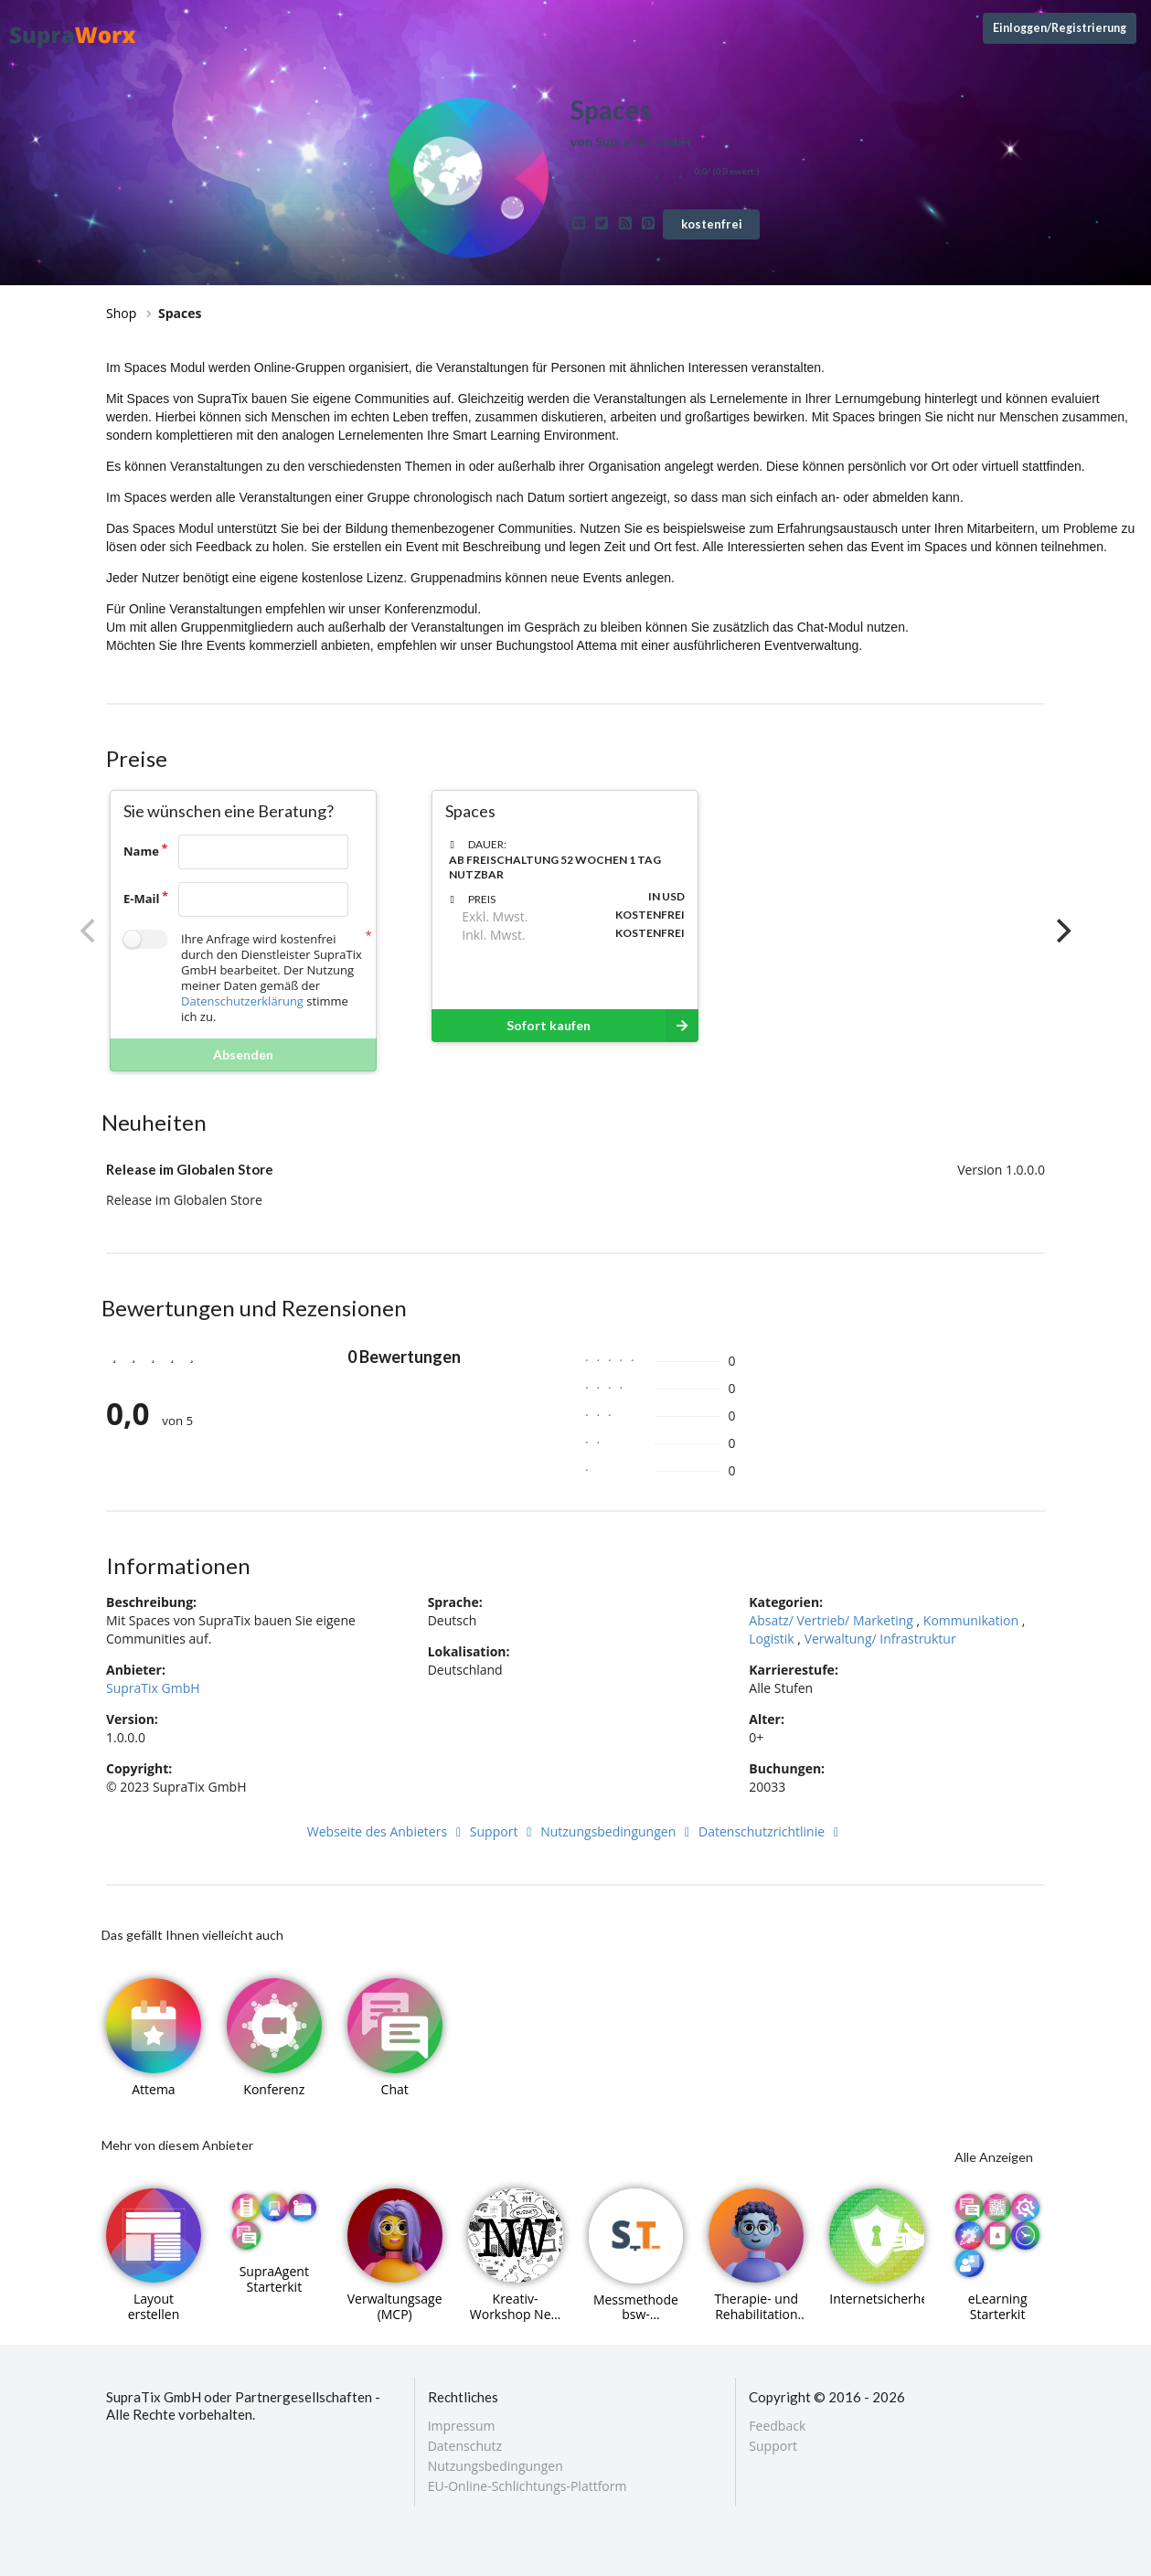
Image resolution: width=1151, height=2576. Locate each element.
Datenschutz (465, 2445)
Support (504, 1831)
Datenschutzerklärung (242, 1001)
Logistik (771, 1638)
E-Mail (141, 898)
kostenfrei (711, 224)
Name (141, 851)
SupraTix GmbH (153, 1688)
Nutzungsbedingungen (617, 1831)
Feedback (777, 2426)
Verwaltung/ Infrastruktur (880, 1638)
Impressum (462, 2426)
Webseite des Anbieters (386, 1831)
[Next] (1061, 930)
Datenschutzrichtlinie (771, 1831)
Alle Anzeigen (993, 2157)
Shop (121, 313)
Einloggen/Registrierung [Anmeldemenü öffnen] (1059, 28)
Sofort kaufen (602, 1025)
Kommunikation (970, 1620)
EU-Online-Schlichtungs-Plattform (527, 2485)
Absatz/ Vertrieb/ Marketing (831, 1620)
